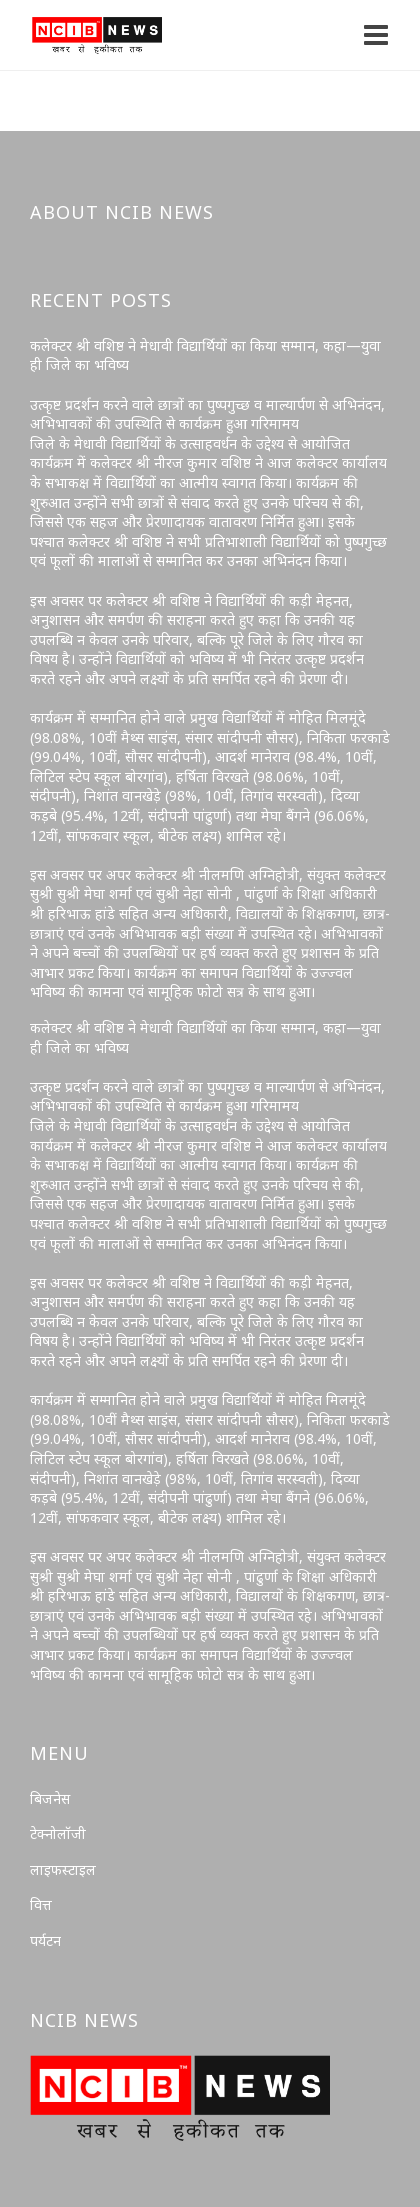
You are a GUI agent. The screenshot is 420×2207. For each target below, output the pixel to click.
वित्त (41, 1904)
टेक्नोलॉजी (58, 1833)
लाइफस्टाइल (63, 1869)
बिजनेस (50, 1798)
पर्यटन (45, 1940)
